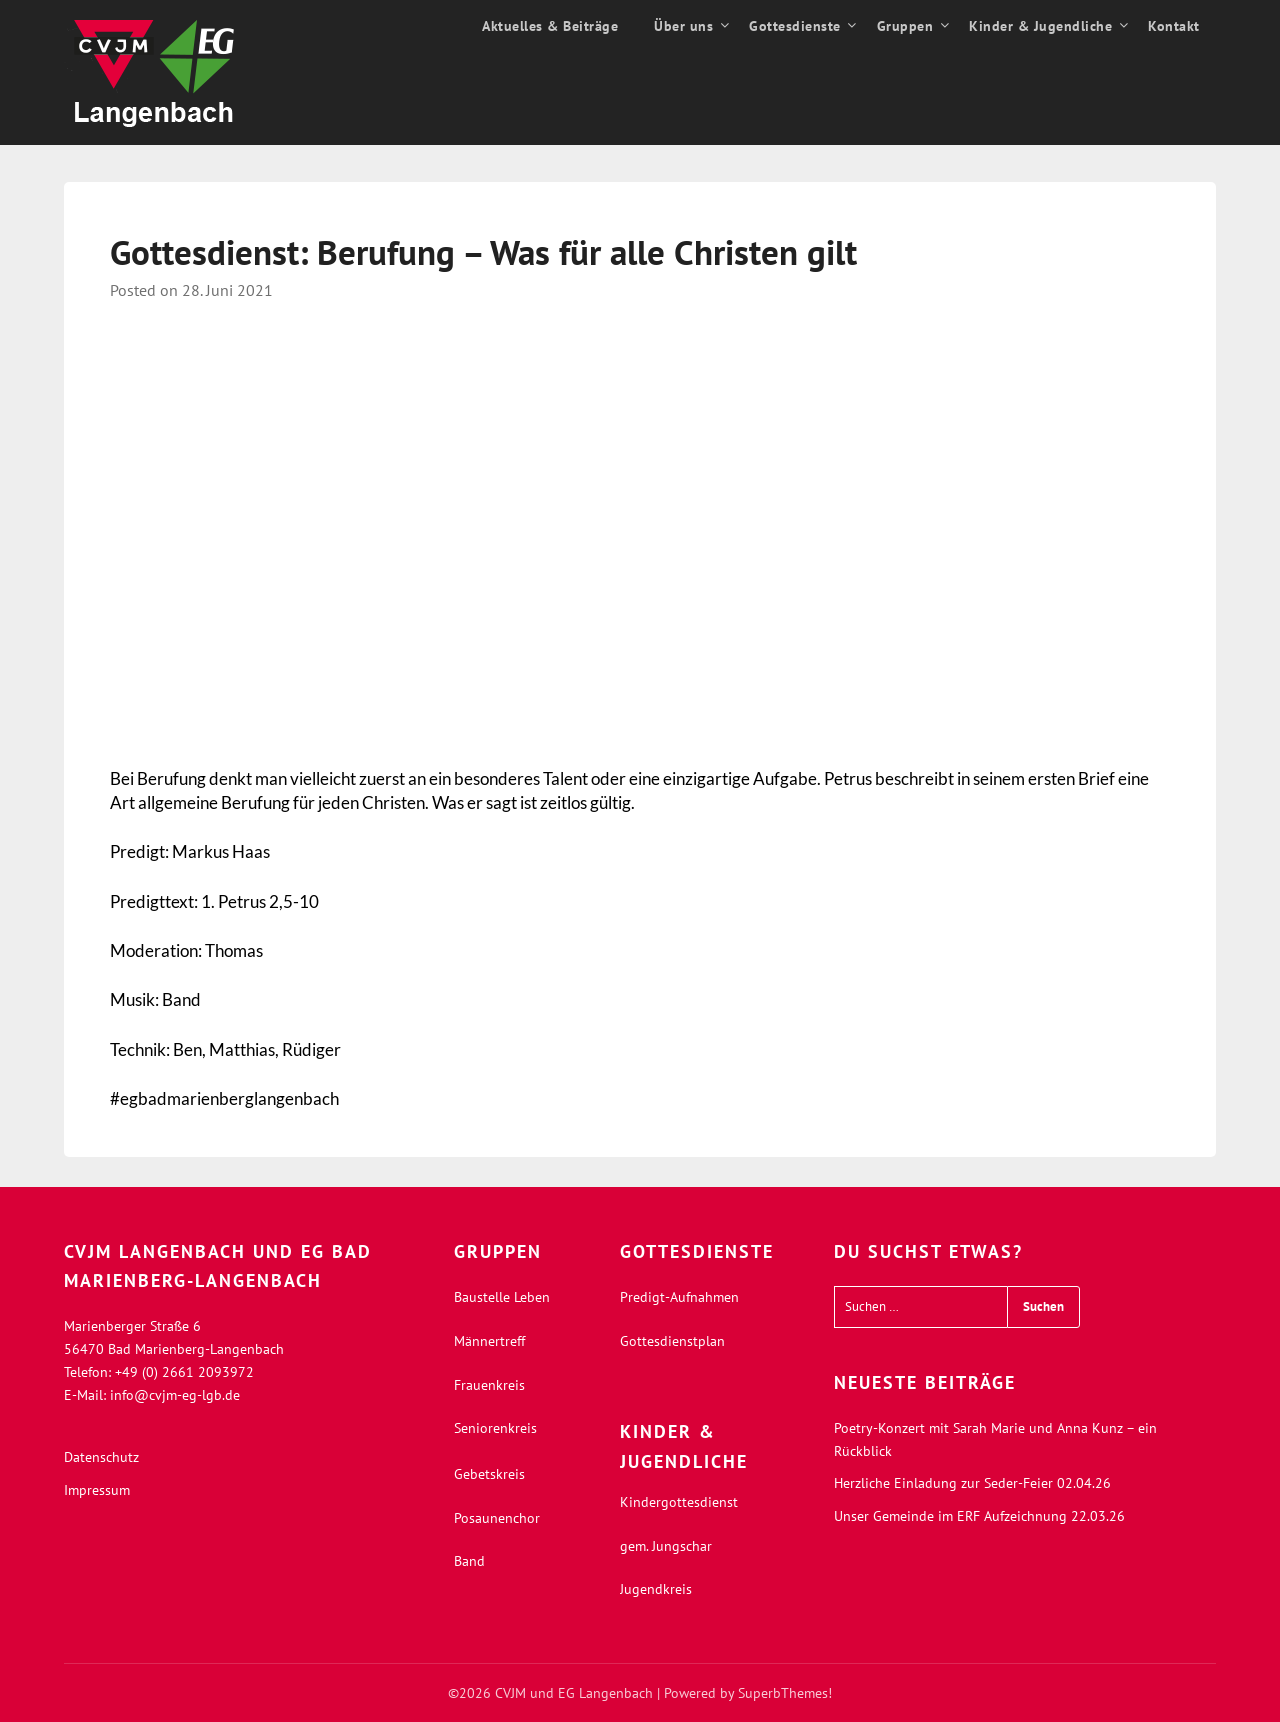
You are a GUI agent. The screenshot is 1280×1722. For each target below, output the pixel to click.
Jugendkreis (656, 1589)
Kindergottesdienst (679, 1502)
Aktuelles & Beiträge (550, 26)
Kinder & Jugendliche (1040, 26)
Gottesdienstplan (672, 1341)
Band (469, 1561)
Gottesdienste (795, 26)
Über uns (683, 26)
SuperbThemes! (785, 1693)
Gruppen (905, 26)
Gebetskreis (489, 1474)
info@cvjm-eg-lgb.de (175, 1395)
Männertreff (489, 1341)
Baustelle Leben (502, 1297)
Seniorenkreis (495, 1428)
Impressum (97, 1490)
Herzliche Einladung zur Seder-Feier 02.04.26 (972, 1483)
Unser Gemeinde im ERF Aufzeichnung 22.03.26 (979, 1516)
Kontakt (1174, 26)
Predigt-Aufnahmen (679, 1297)
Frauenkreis (489, 1385)
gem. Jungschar (666, 1546)
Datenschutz (101, 1457)
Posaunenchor (497, 1518)
